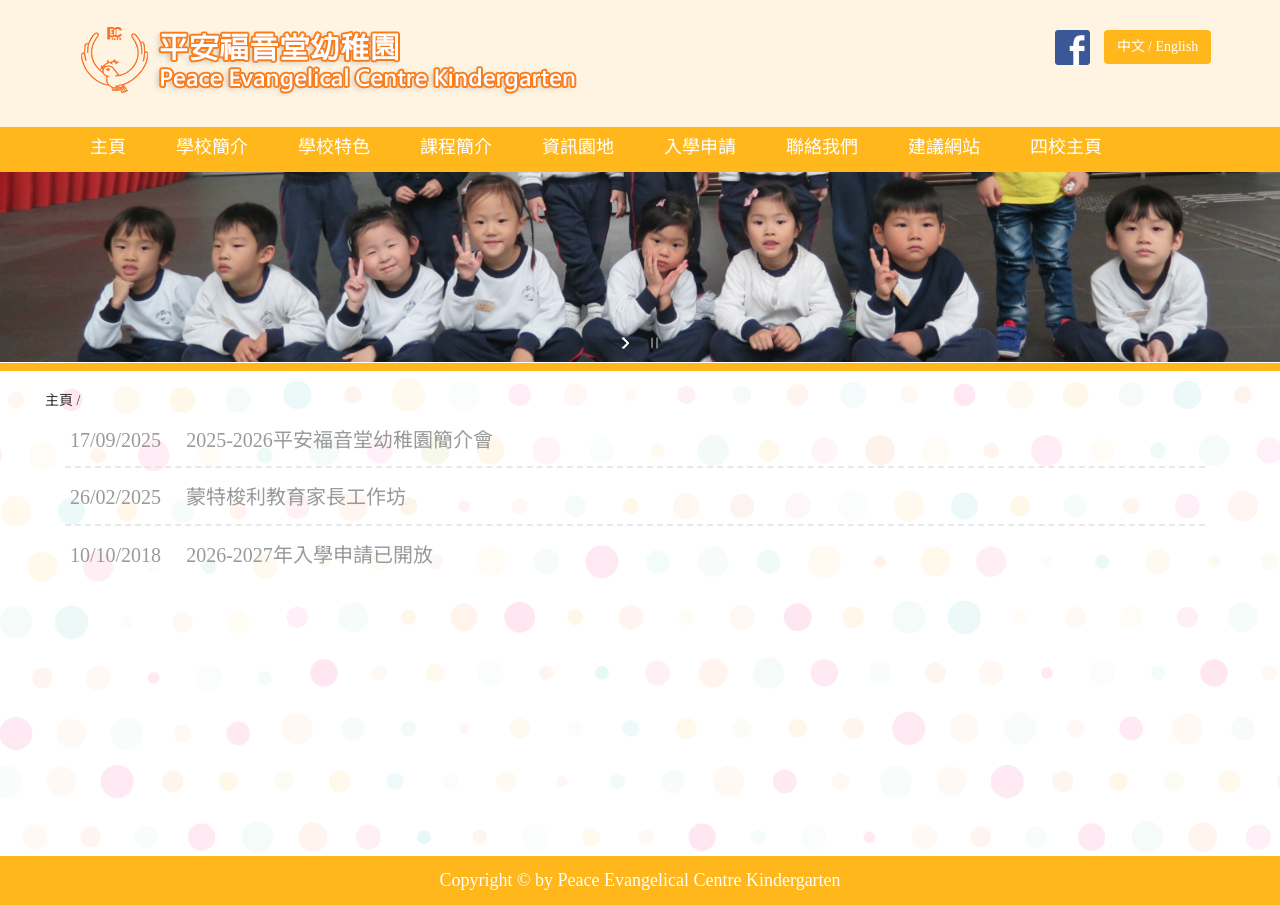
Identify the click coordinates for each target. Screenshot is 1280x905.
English (1176, 46)
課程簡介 (456, 147)
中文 (1131, 46)
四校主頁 (1066, 147)
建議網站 (944, 147)
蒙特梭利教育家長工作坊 (296, 497)
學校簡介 (212, 147)
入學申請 (700, 147)
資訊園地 (578, 147)
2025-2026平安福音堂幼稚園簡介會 (339, 440)
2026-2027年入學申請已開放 (309, 555)
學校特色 (334, 147)
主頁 (108, 147)
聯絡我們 (822, 147)
